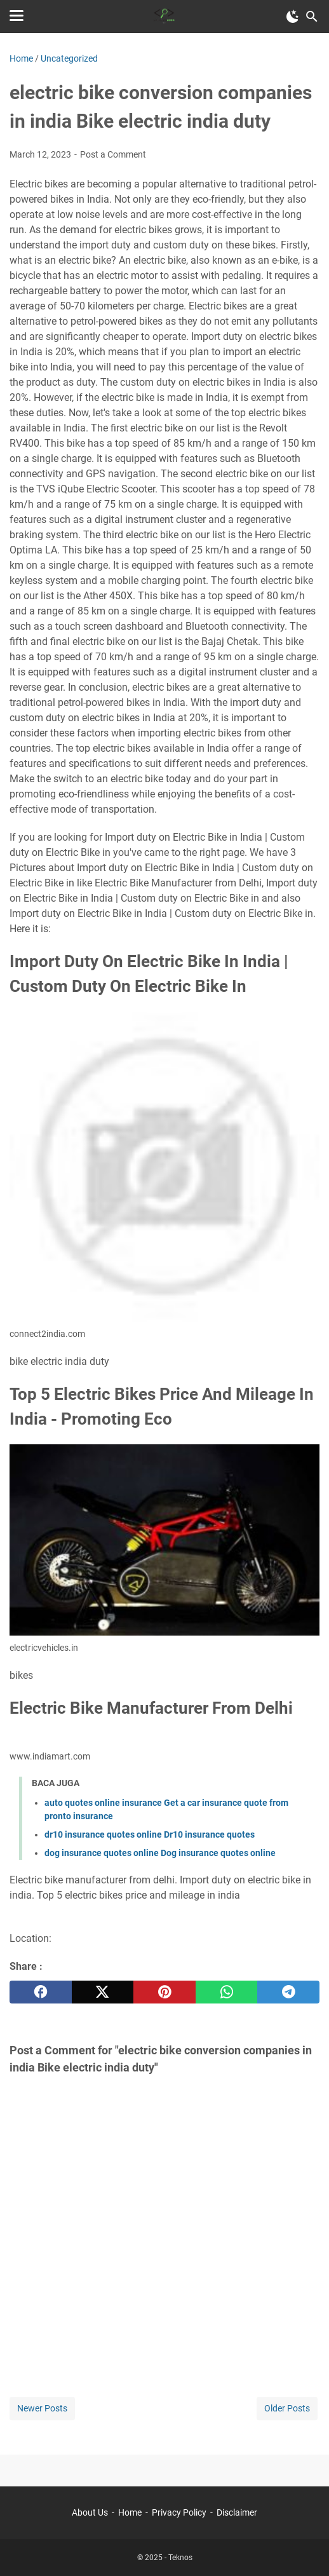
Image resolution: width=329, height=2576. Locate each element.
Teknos (180, 2557)
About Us (90, 2512)
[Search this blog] (311, 16)
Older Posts (287, 2408)
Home (130, 2512)
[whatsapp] (227, 1992)
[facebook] (41, 1992)
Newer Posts (42, 2408)
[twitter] (103, 1992)
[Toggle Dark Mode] (292, 16)
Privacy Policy (179, 2512)
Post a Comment (113, 154)
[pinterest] (164, 1992)
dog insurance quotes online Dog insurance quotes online (160, 1853)
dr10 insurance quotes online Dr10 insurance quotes (149, 1834)
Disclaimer (237, 2512)
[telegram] (288, 1992)
